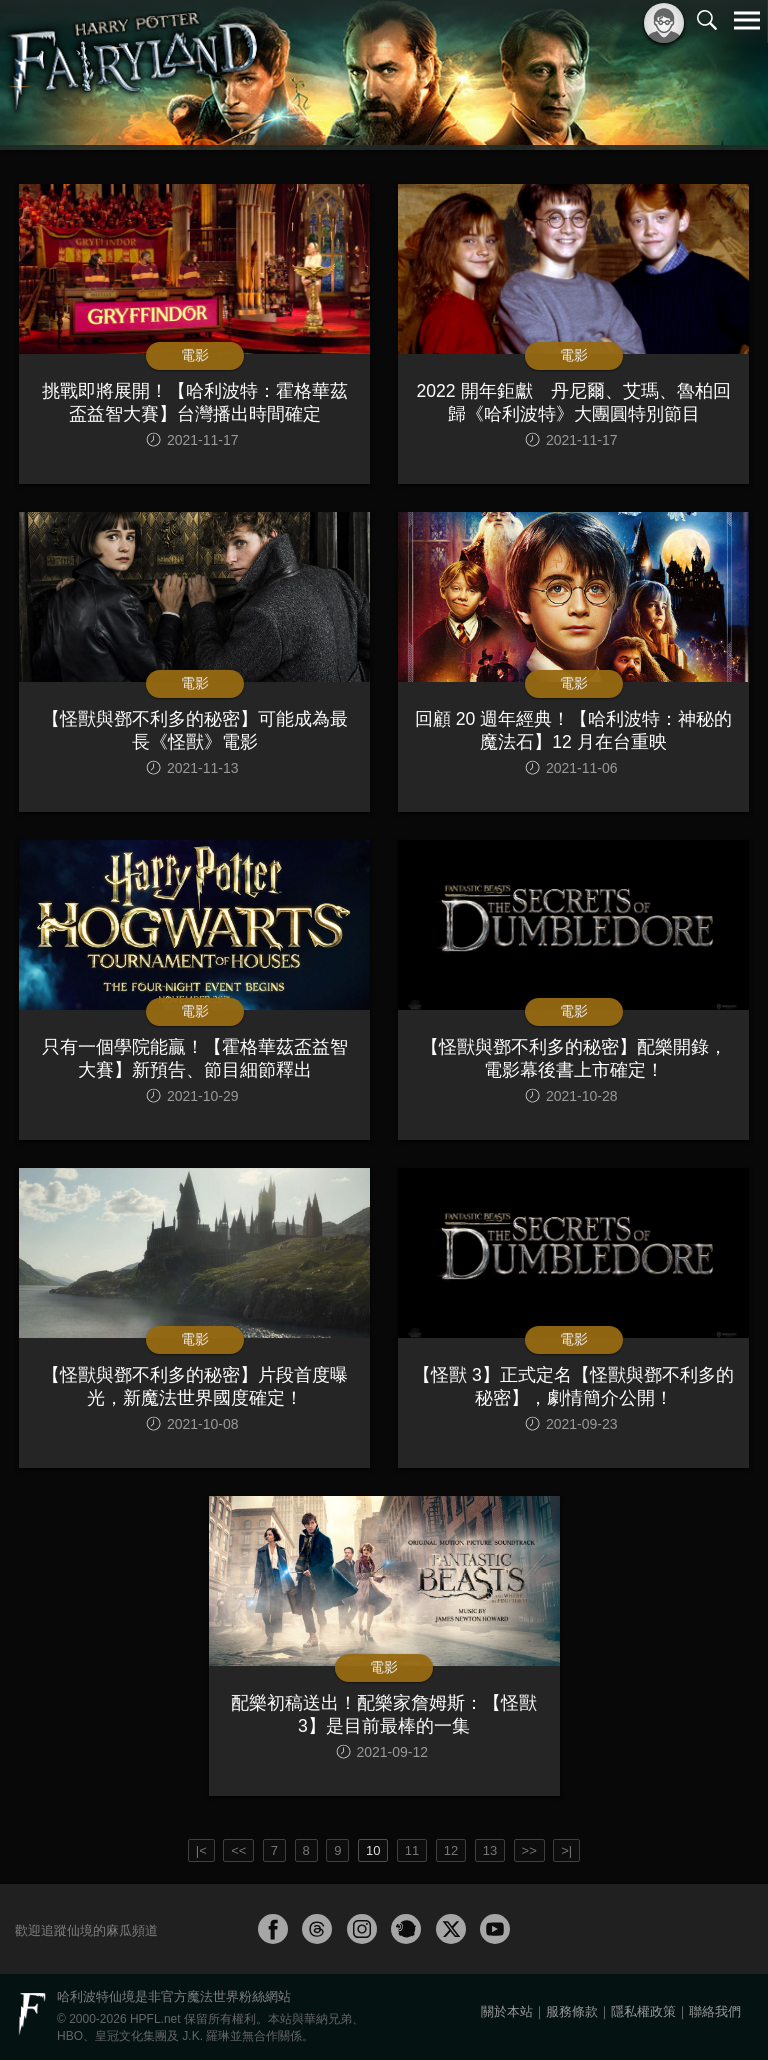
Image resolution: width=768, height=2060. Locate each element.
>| (566, 1850)
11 (412, 1850)
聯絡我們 (715, 2011)
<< (238, 1850)
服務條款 (572, 2011)
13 (490, 1850)
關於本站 (507, 2011)
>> (529, 1850)
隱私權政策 (643, 2011)
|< (201, 1850)
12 (451, 1850)
